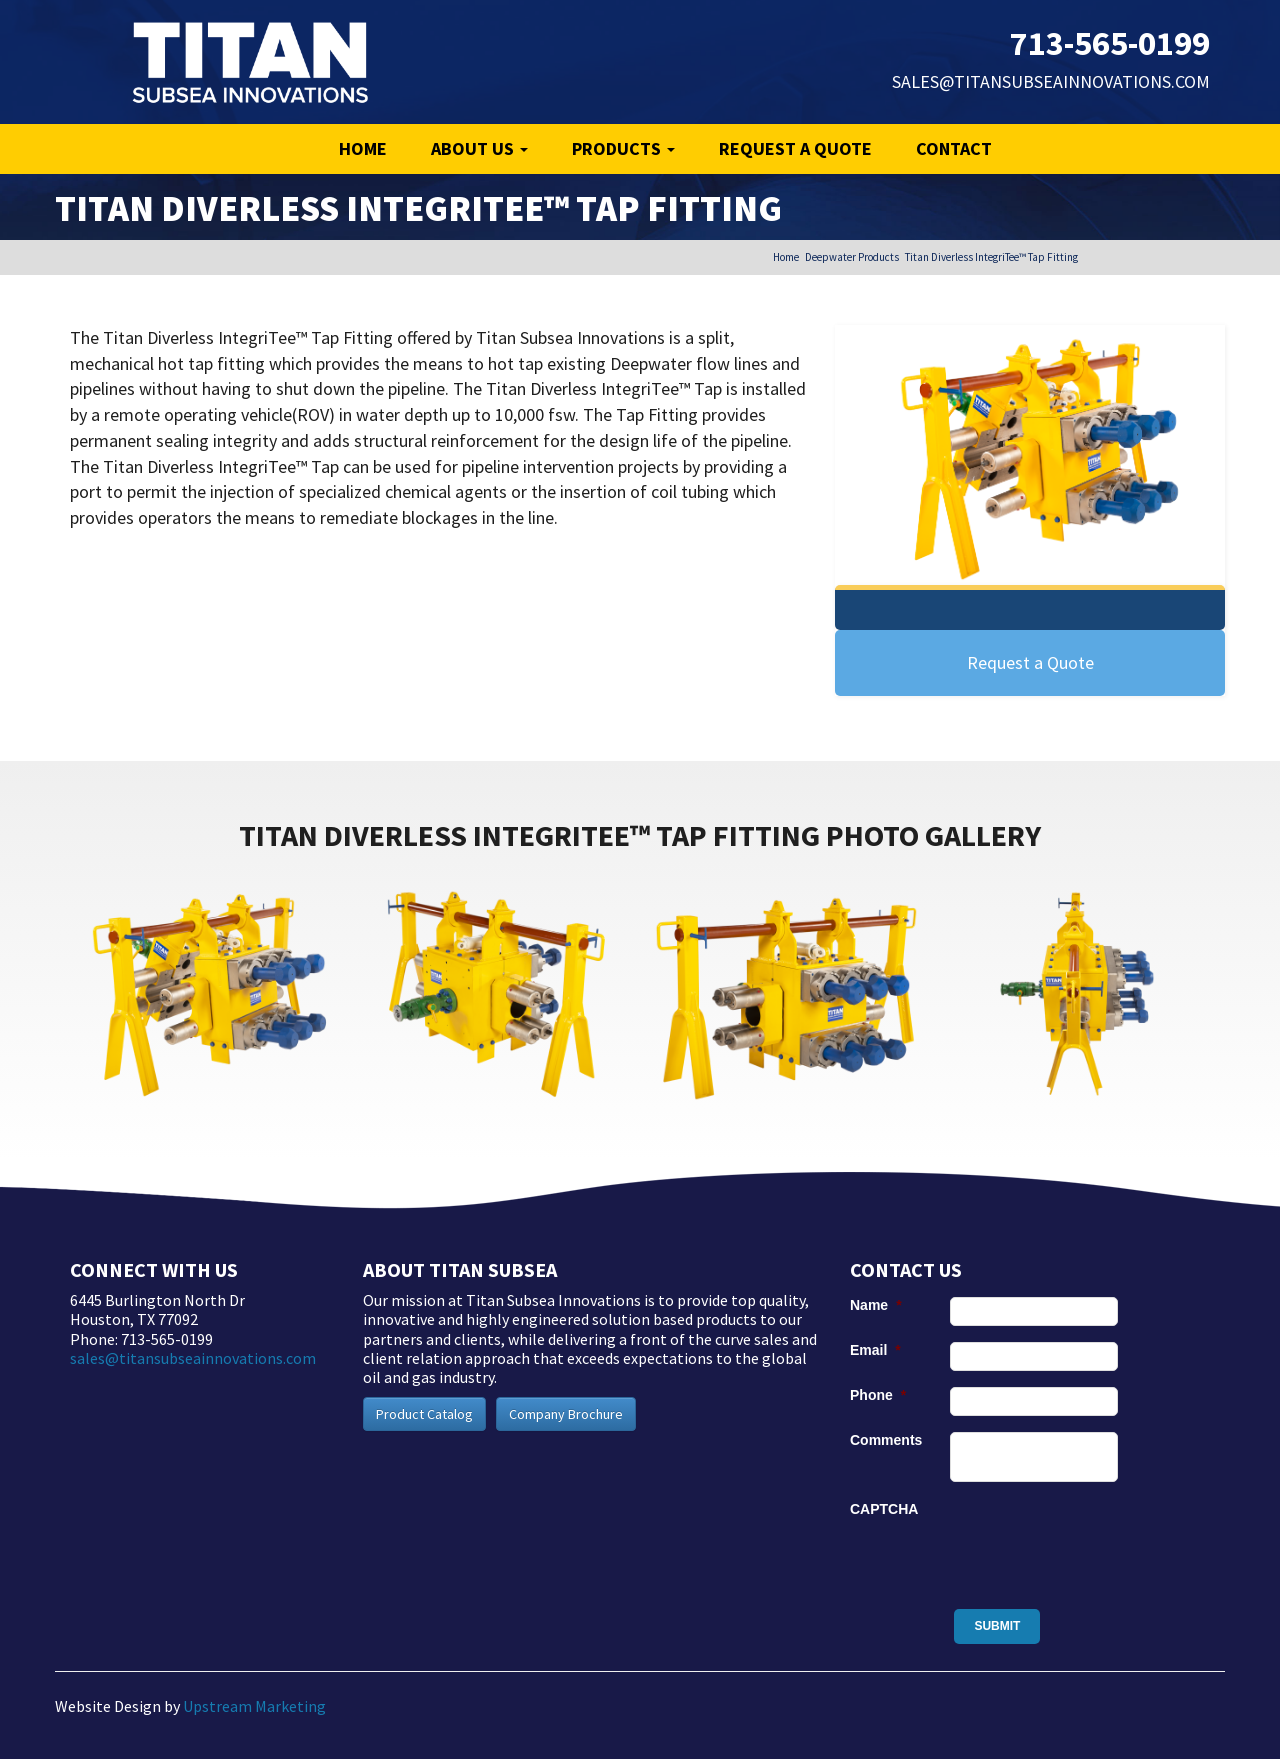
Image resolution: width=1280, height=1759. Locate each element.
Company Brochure (566, 1414)
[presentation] (1102, 1540)
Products (623, 148)
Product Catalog (424, 1414)
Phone (878, 1395)
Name (876, 1305)
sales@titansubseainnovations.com (1051, 81)
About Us (479, 148)
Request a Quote (795, 148)
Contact (954, 148)
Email (875, 1350)
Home (363, 148)
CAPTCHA (884, 1509)
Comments (886, 1440)
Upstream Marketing (254, 1706)
